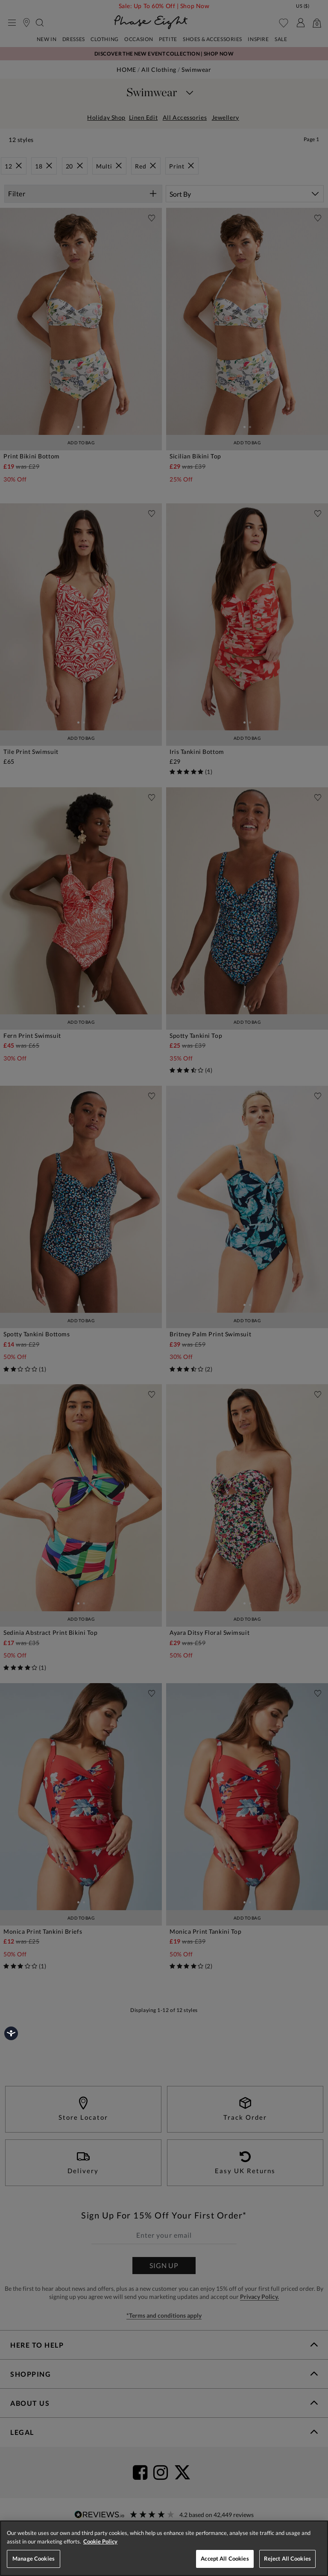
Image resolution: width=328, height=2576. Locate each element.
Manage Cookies (33, 2558)
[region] (164, 2548)
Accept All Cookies (225, 2558)
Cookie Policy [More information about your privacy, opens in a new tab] (100, 2541)
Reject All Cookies (287, 2558)
